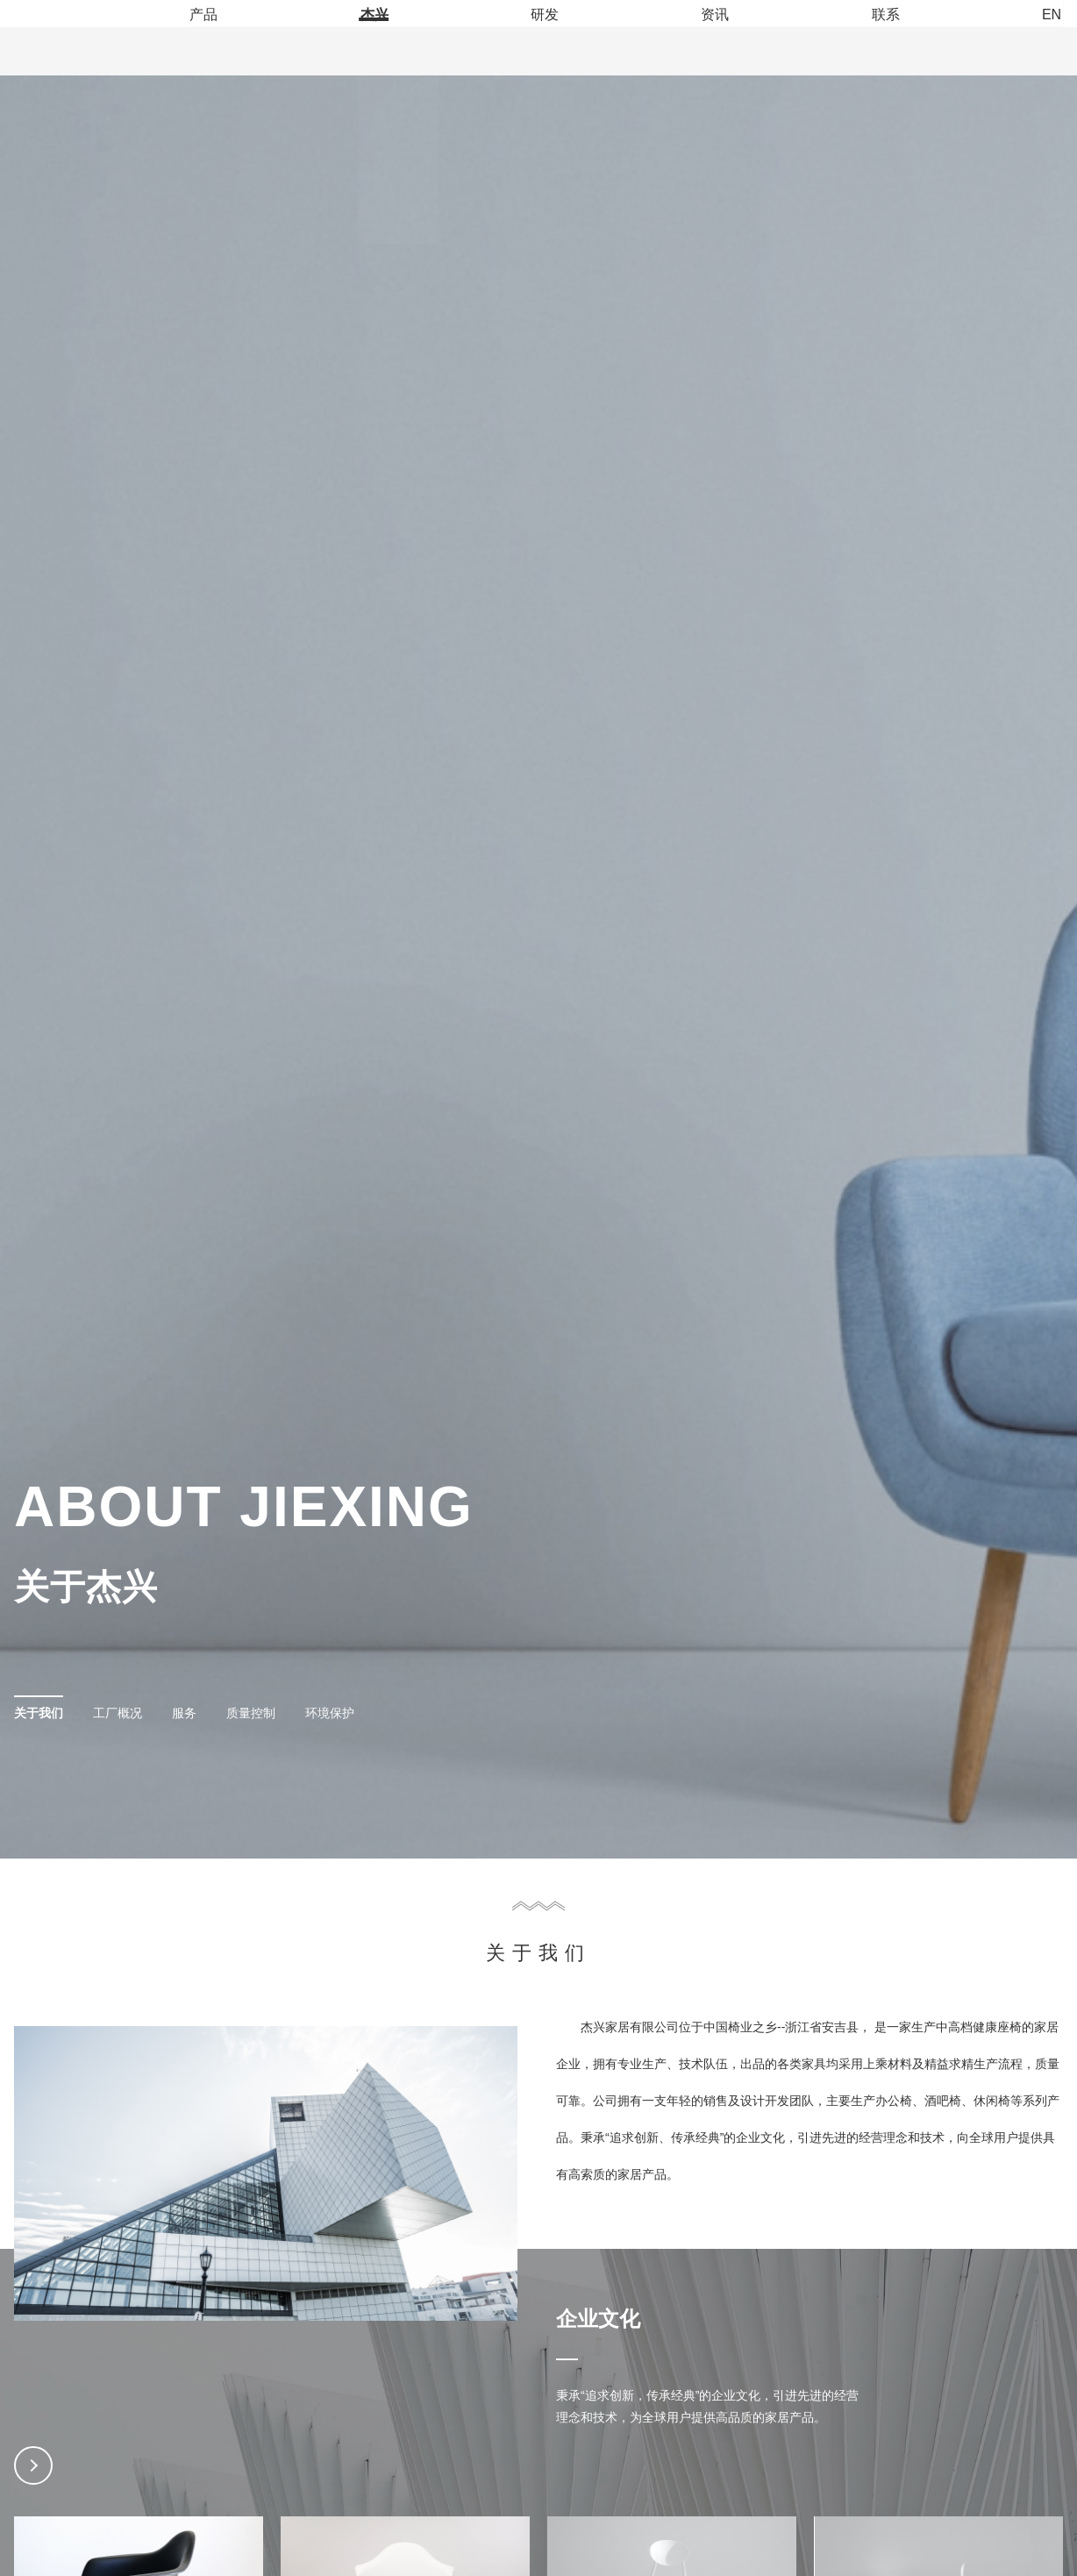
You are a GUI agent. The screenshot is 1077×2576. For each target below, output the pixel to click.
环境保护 (329, 1942)
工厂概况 (117, 1942)
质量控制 (250, 1942)
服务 (184, 1942)
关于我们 (38, 1942)
